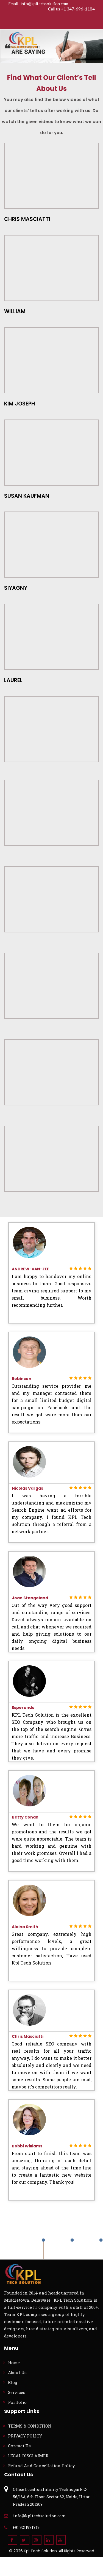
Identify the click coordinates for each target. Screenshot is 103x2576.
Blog (12, 2382)
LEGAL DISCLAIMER (28, 2455)
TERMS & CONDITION (30, 2426)
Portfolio (17, 2402)
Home (14, 2362)
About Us (17, 2372)
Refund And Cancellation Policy (41, 2465)
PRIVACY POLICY (25, 2436)
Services (16, 2392)
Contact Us (19, 2445)
